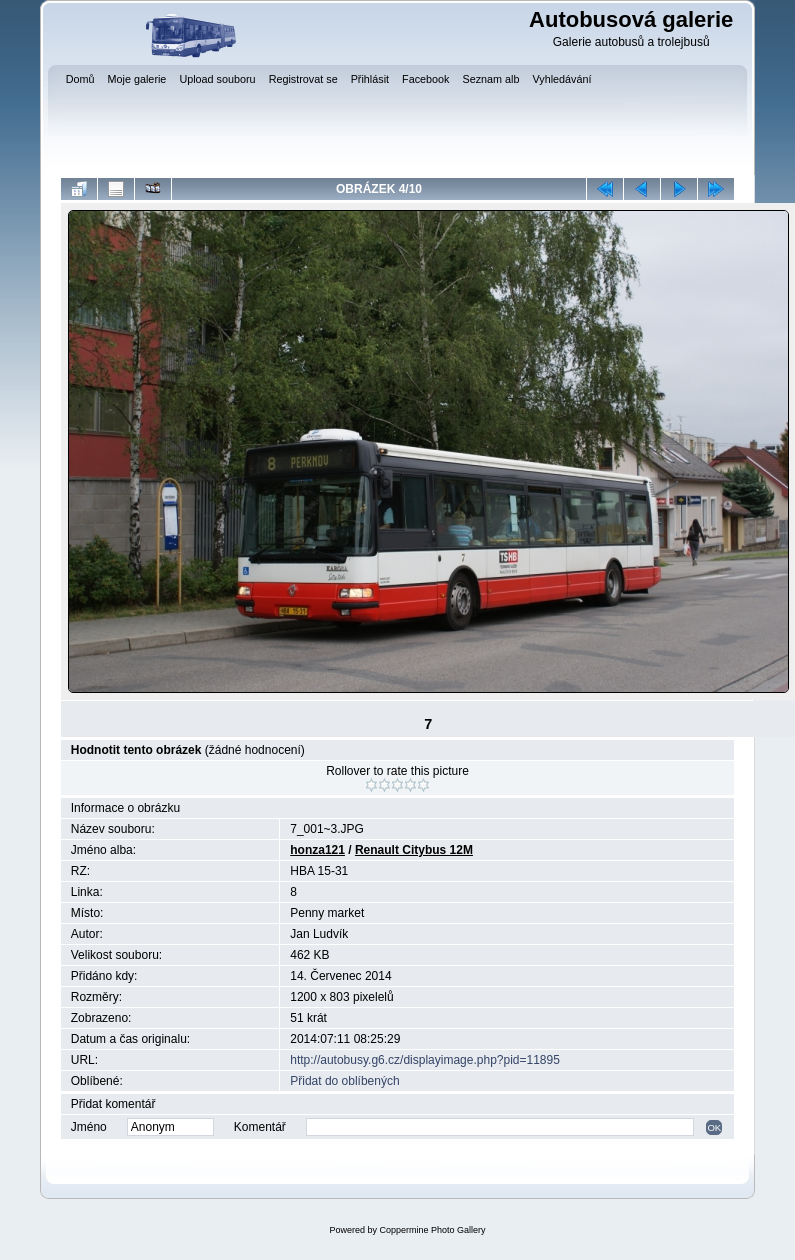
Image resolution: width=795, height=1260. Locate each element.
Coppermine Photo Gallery (432, 1230)
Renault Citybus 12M (414, 850)
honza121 (317, 850)
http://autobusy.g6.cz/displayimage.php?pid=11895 (425, 1060)
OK (714, 1127)
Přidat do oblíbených (344, 1081)
